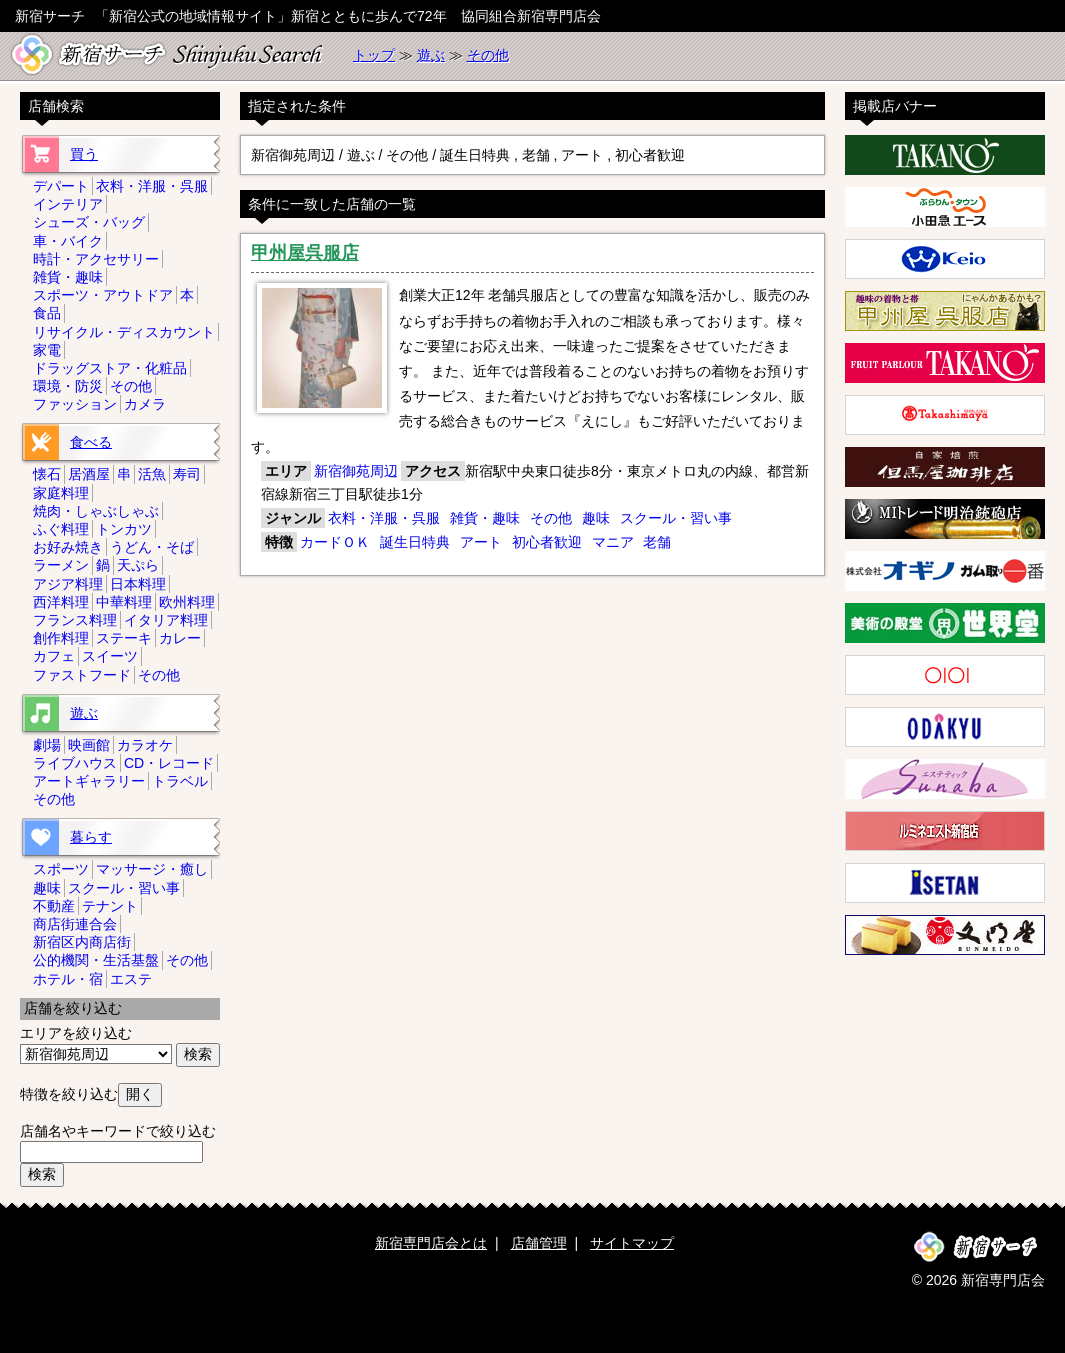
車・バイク (68, 241)
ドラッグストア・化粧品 (110, 368)
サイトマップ (632, 1243)
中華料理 (124, 602)
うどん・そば (152, 547)
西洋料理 (61, 602)
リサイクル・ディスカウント (124, 332)
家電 (47, 350)
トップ (374, 55)
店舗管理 (539, 1243)
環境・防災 (68, 386)
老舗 (657, 542)
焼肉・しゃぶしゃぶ (96, 511)
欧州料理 (187, 602)
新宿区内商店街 (82, 942)
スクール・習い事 (676, 518)
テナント (110, 906)
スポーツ (61, 869)
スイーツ (110, 656)
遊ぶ (431, 55)
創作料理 (61, 638)
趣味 (596, 518)
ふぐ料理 (61, 529)
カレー (180, 638)
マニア (613, 542)
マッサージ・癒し (152, 869)
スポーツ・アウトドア (103, 295)
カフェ (54, 656)
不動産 (54, 906)
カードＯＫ (335, 542)
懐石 (47, 474)
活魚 (152, 474)
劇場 (47, 745)
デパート (61, 186)
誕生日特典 (415, 542)
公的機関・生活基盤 (96, 960)
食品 (47, 313)
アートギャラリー (89, 781)
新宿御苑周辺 (356, 471)
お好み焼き (68, 547)
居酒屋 (89, 474)
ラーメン (61, 565)
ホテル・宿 (68, 979)
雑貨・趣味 (485, 518)
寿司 (187, 474)
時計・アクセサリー (96, 259)
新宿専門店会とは (431, 1243)
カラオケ (145, 745)
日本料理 (138, 584)
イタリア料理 (166, 620)
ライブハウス (75, 763)
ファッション (75, 404)
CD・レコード (169, 763)
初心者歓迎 (547, 542)
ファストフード (82, 675)
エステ (131, 979)
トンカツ (124, 529)
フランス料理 (75, 620)
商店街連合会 (75, 924)
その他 (488, 55)
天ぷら (138, 565)
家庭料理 (61, 493)
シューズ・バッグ (89, 222)
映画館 (89, 745)
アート (481, 542)
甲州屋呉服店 (305, 253)
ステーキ (124, 638)
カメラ (145, 404)
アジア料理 (68, 584)
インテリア (68, 204)
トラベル (180, 781)
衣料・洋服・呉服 (384, 518)
